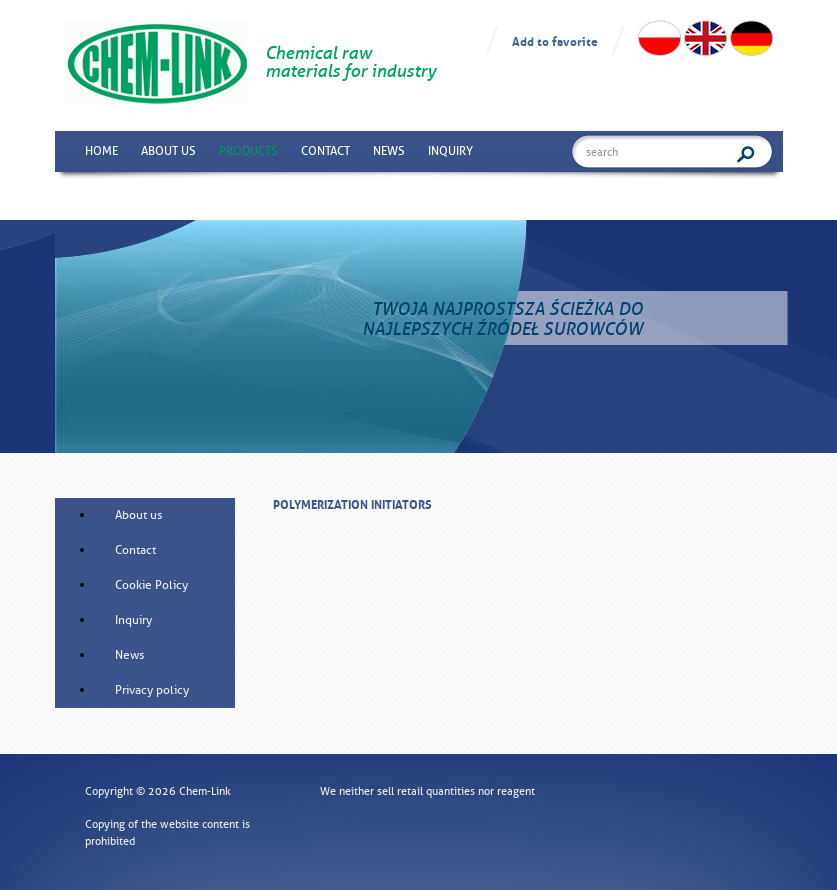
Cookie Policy (151, 585)
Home (101, 151)
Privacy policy (152, 690)
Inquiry (450, 151)
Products (248, 151)
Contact (325, 151)
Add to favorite (555, 40)
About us (168, 151)
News (389, 151)
